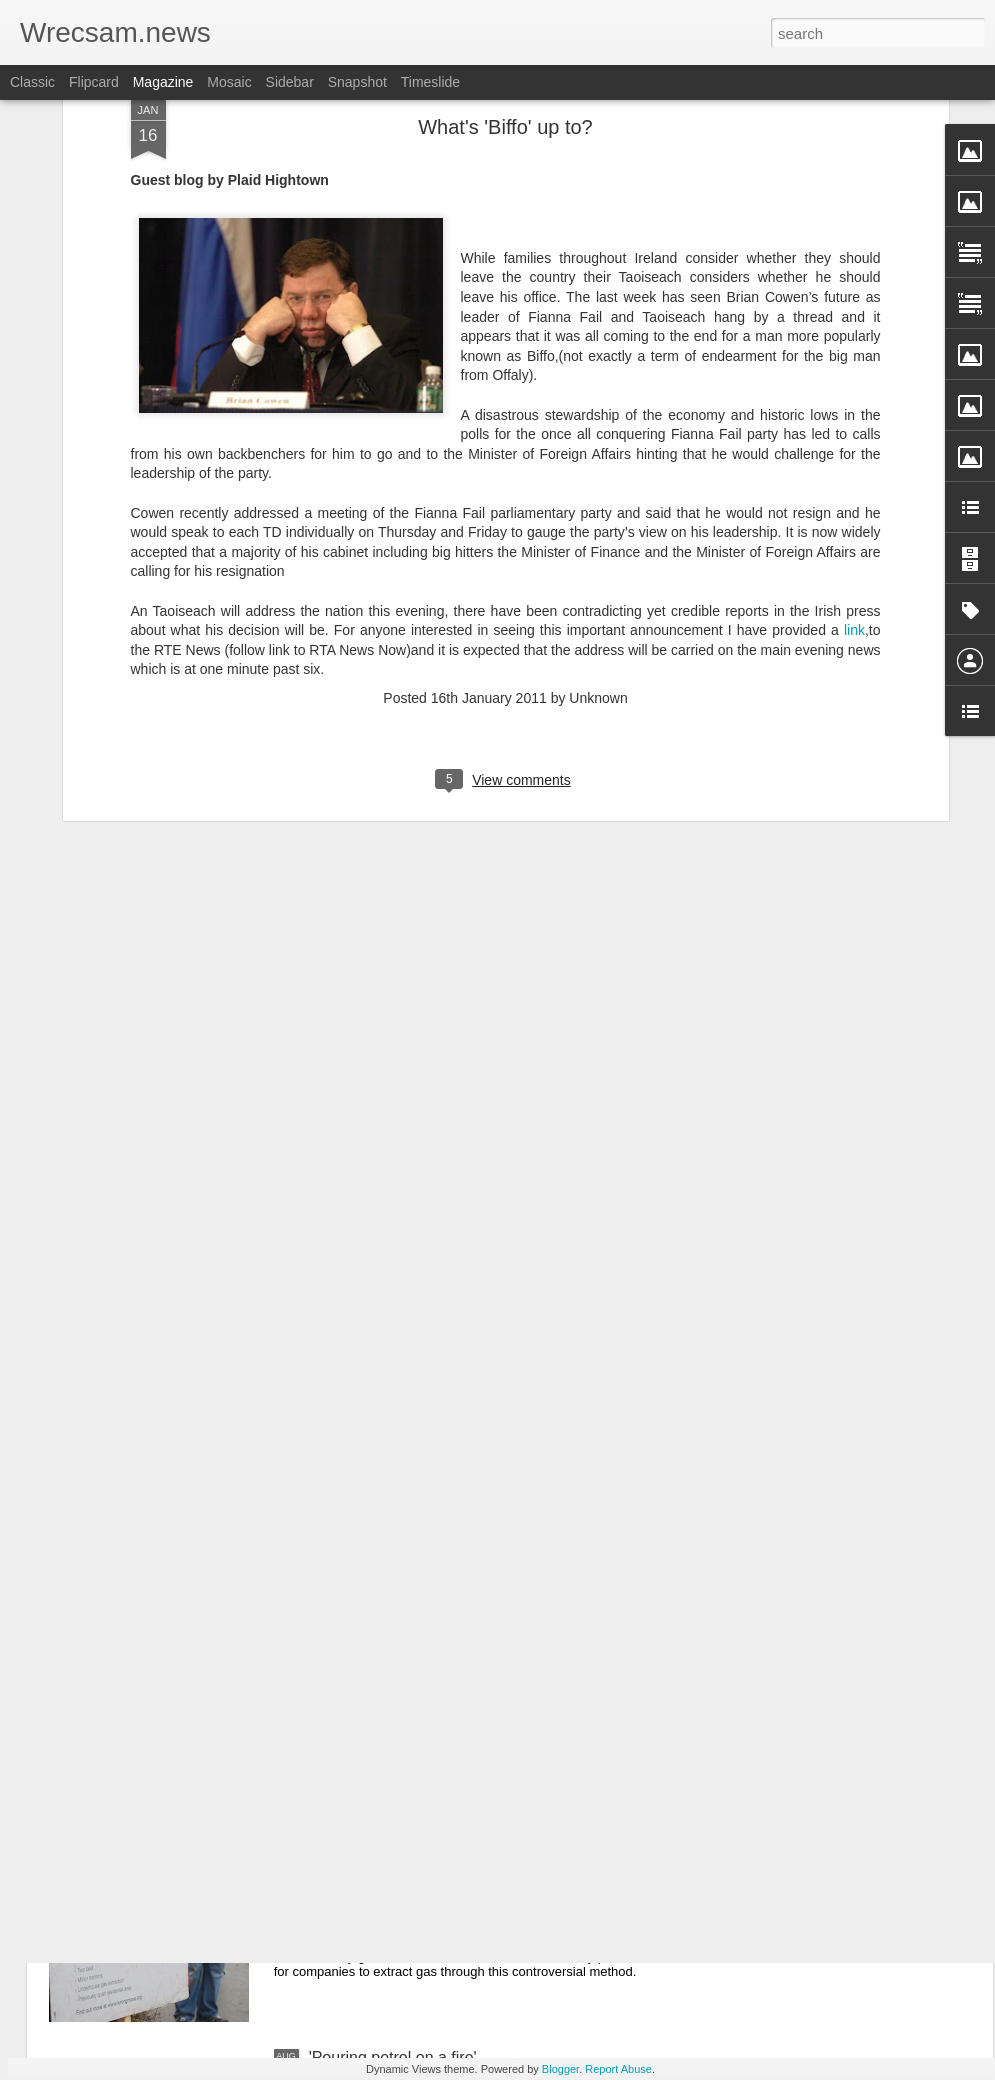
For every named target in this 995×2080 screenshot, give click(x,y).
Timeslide (430, 82)
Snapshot (357, 82)
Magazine (163, 82)
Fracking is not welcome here (413, 1830)
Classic (32, 82)
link (854, 246)
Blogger (560, 2069)
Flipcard (94, 82)
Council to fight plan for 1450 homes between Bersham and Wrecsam (469, 1385)
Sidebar (290, 82)
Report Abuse (618, 2069)
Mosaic (229, 82)
